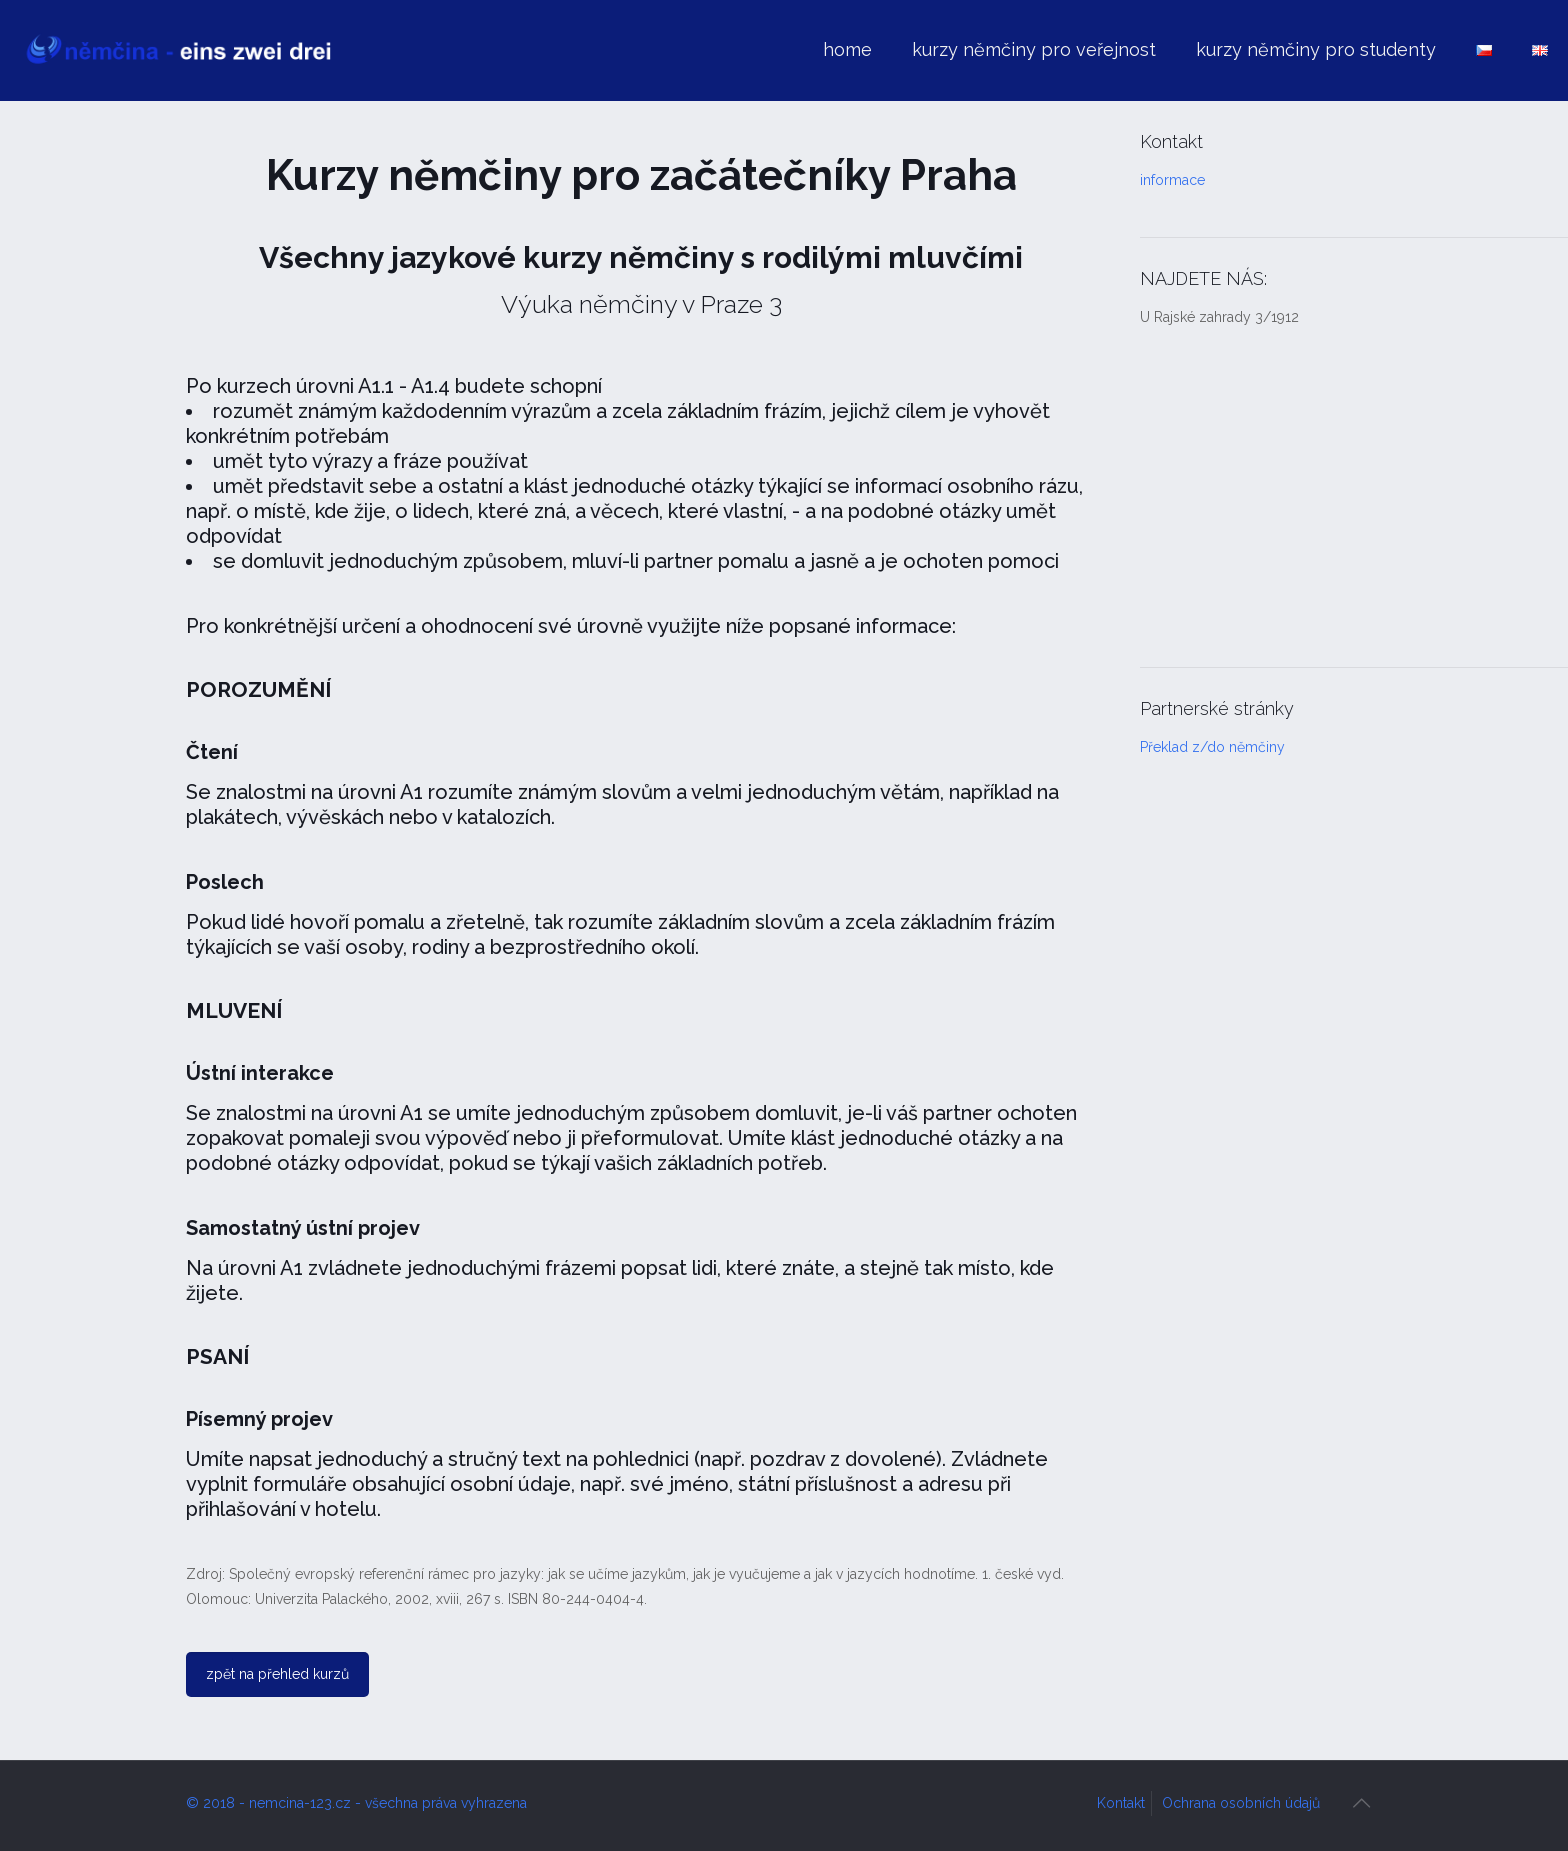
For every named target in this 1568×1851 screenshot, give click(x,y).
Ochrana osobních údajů (1241, 1803)
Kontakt (1121, 1803)
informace (1172, 180)
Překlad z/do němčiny (1212, 747)
